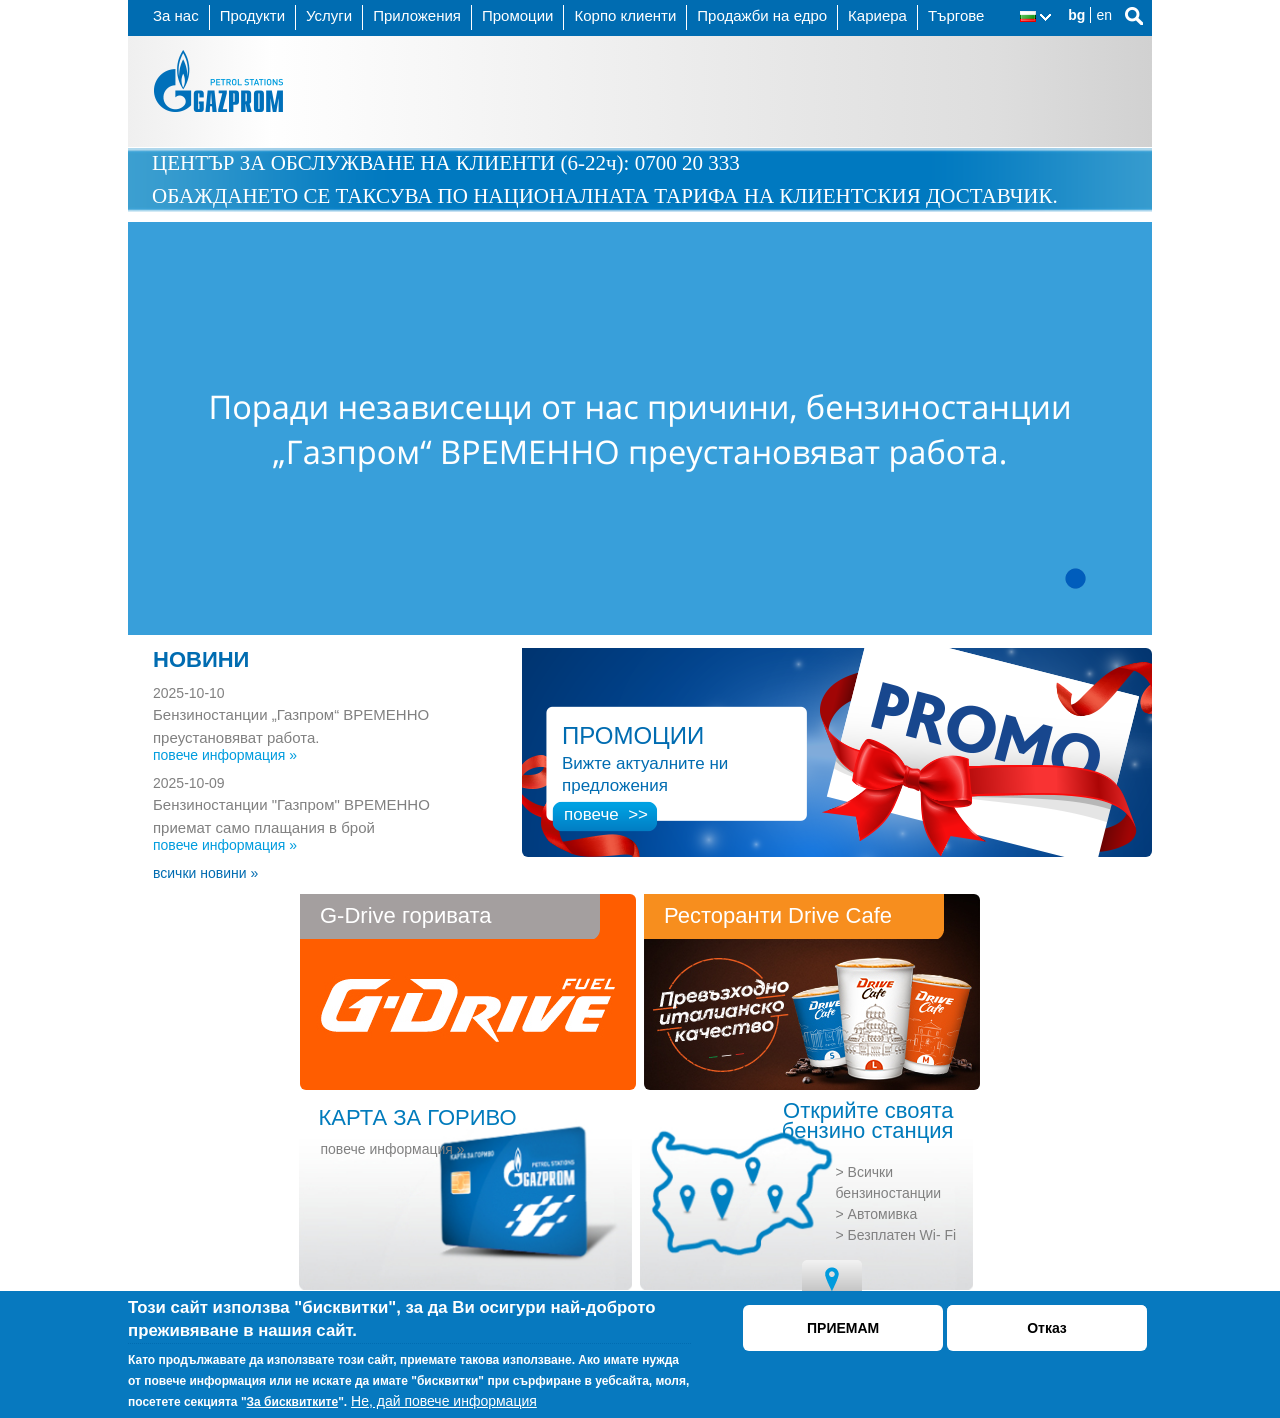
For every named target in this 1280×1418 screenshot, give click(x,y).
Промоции (517, 15)
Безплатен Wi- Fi (902, 1235)
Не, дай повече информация (444, 1401)
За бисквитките (293, 1402)
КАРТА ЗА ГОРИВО (418, 1117)
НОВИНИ (201, 659)
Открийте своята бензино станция (868, 1121)
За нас (176, 15)
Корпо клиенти (625, 15)
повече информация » (225, 755)
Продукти (252, 15)
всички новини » (205, 873)
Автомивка (883, 1214)
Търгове (956, 15)
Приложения (417, 15)
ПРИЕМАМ (843, 1328)
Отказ (1047, 1328)
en (1104, 15)
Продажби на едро (762, 15)
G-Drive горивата (405, 915)
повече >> (606, 814)
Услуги (329, 15)
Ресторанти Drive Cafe (778, 915)
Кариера (877, 15)
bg (1076, 15)
